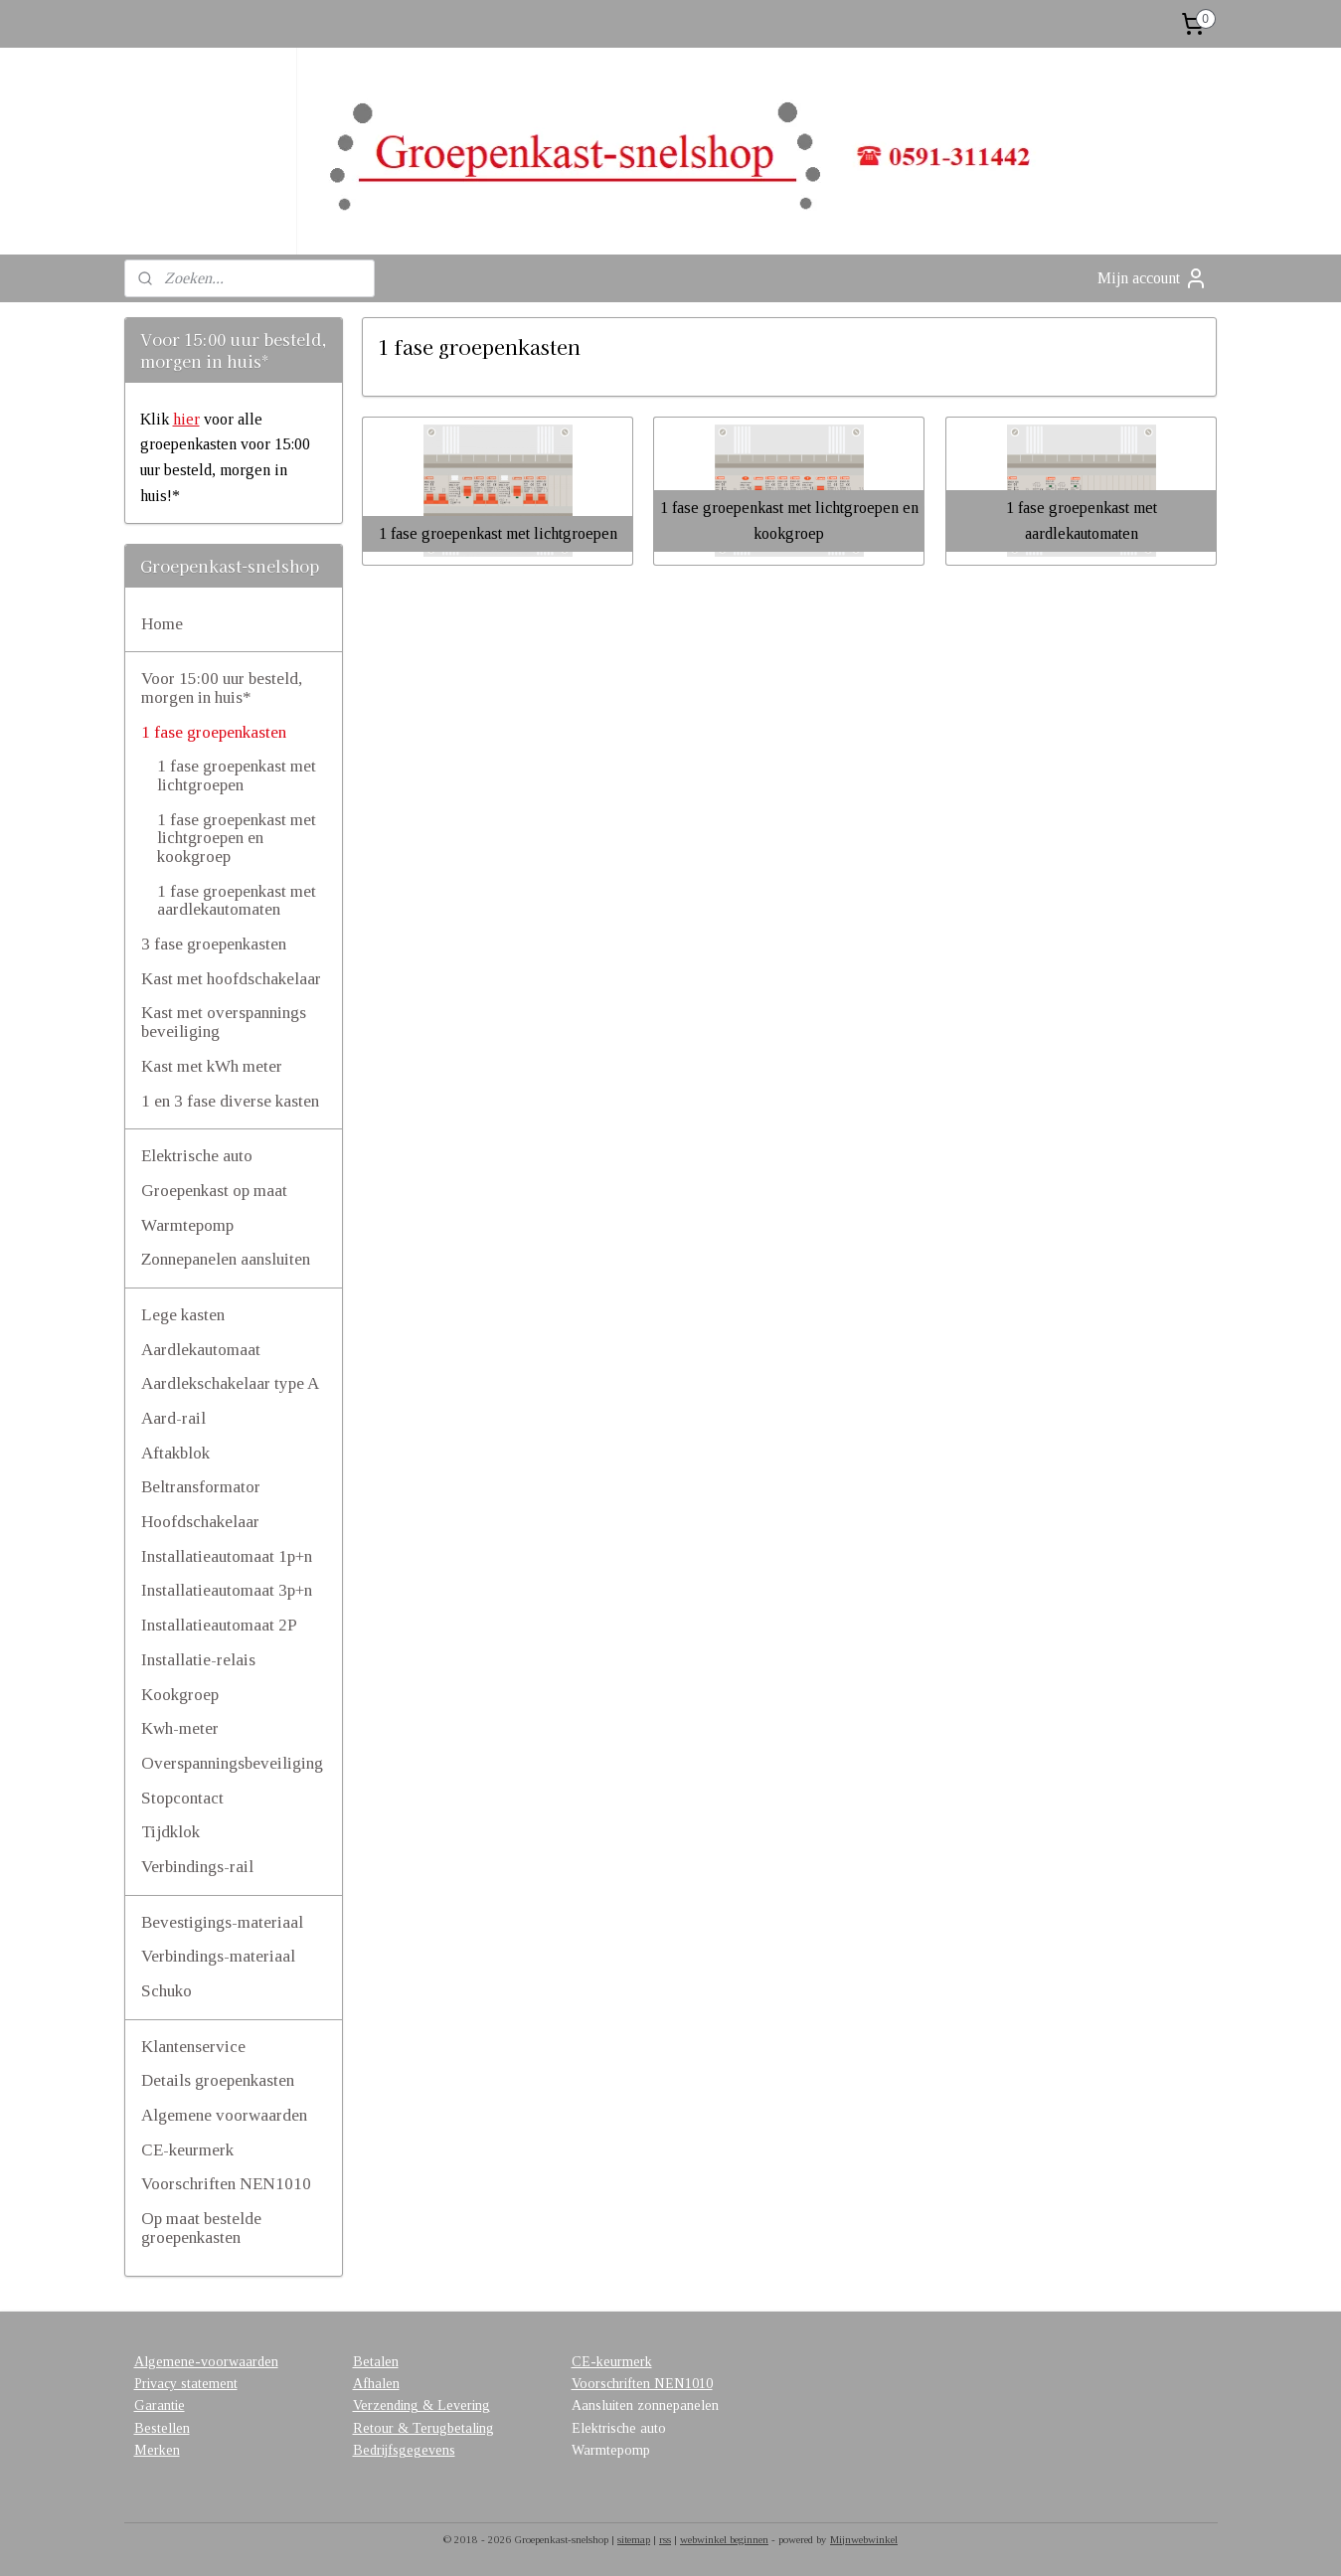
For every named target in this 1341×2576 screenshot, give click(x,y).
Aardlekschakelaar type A (230, 1383)
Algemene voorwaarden (224, 2115)
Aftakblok (175, 1453)
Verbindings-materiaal (218, 1956)
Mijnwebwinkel (864, 2539)
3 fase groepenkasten (213, 944)
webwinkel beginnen (724, 2539)
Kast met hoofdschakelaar (231, 978)
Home (162, 623)
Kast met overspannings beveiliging (223, 1022)
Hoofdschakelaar (200, 1521)
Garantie (159, 2405)
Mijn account (1152, 278)
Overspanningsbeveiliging (232, 1763)
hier (186, 419)
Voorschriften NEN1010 (226, 2183)
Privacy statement (186, 2383)
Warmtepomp (187, 1225)
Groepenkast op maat (214, 1190)
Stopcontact (182, 1798)
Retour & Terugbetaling (423, 2428)
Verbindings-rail (197, 1866)
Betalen (376, 2361)
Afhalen (376, 2383)
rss (665, 2539)
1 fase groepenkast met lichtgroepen (236, 775)
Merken (157, 2450)
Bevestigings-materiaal (222, 1922)
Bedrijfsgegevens (404, 2450)
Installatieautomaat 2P (219, 1625)
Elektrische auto (196, 1155)
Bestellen (162, 2428)
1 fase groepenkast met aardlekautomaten (236, 901)
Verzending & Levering (421, 2405)
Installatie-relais (198, 1659)
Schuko (166, 1990)
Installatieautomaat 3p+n (226, 1590)
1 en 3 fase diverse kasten (230, 1101)
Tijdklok (170, 1831)
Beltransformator (200, 1486)
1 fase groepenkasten (213, 732)
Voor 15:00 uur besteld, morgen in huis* (221, 688)
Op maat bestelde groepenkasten (201, 2228)
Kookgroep (180, 1694)
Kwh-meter (180, 1728)
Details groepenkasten (217, 2080)
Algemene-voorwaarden (206, 2361)
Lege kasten (183, 1314)
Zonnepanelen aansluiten (225, 1259)
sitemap (633, 2539)
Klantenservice (193, 2046)
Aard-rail (173, 1418)
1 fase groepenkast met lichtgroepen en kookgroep (236, 838)
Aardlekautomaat (200, 1349)
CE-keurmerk (187, 2150)
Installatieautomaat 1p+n (226, 1556)
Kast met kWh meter (211, 1066)
